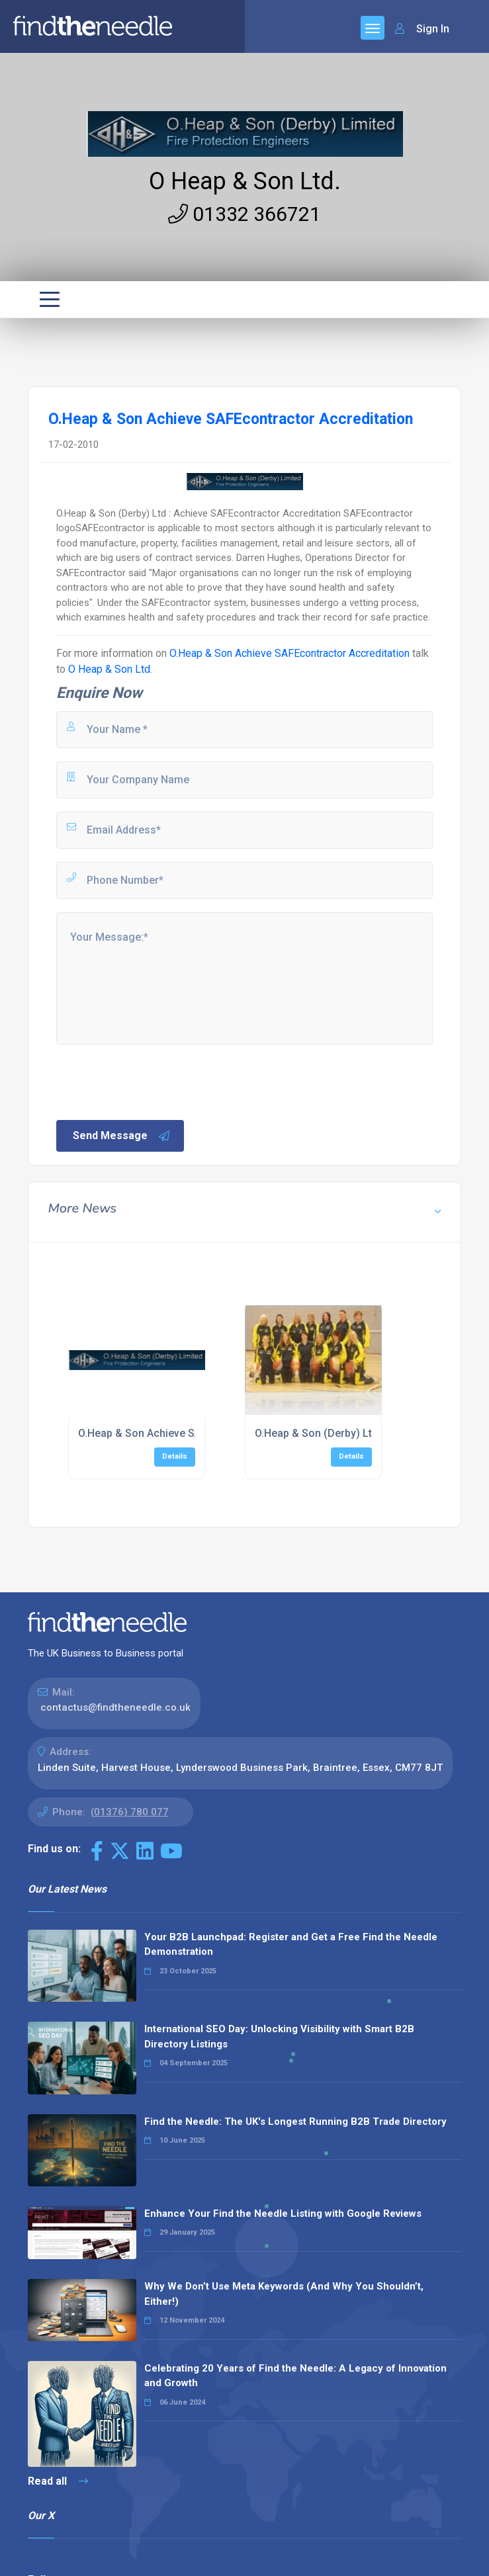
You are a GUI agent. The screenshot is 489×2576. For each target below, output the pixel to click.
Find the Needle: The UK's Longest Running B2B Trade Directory (295, 2121)
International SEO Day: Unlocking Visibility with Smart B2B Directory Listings (279, 2036)
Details (174, 1456)
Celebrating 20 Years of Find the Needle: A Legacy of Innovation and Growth (295, 2375)
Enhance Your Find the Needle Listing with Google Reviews (283, 2213)
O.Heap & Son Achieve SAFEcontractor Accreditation (289, 653)
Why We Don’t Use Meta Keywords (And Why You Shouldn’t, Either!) (283, 2293)
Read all (58, 2481)
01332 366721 (244, 214)
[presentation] (154, 1081)
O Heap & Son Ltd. (245, 181)
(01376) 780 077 (130, 1812)
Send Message (122, 1135)
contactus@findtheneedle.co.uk (115, 1707)
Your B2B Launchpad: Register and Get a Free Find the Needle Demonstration (290, 1944)
